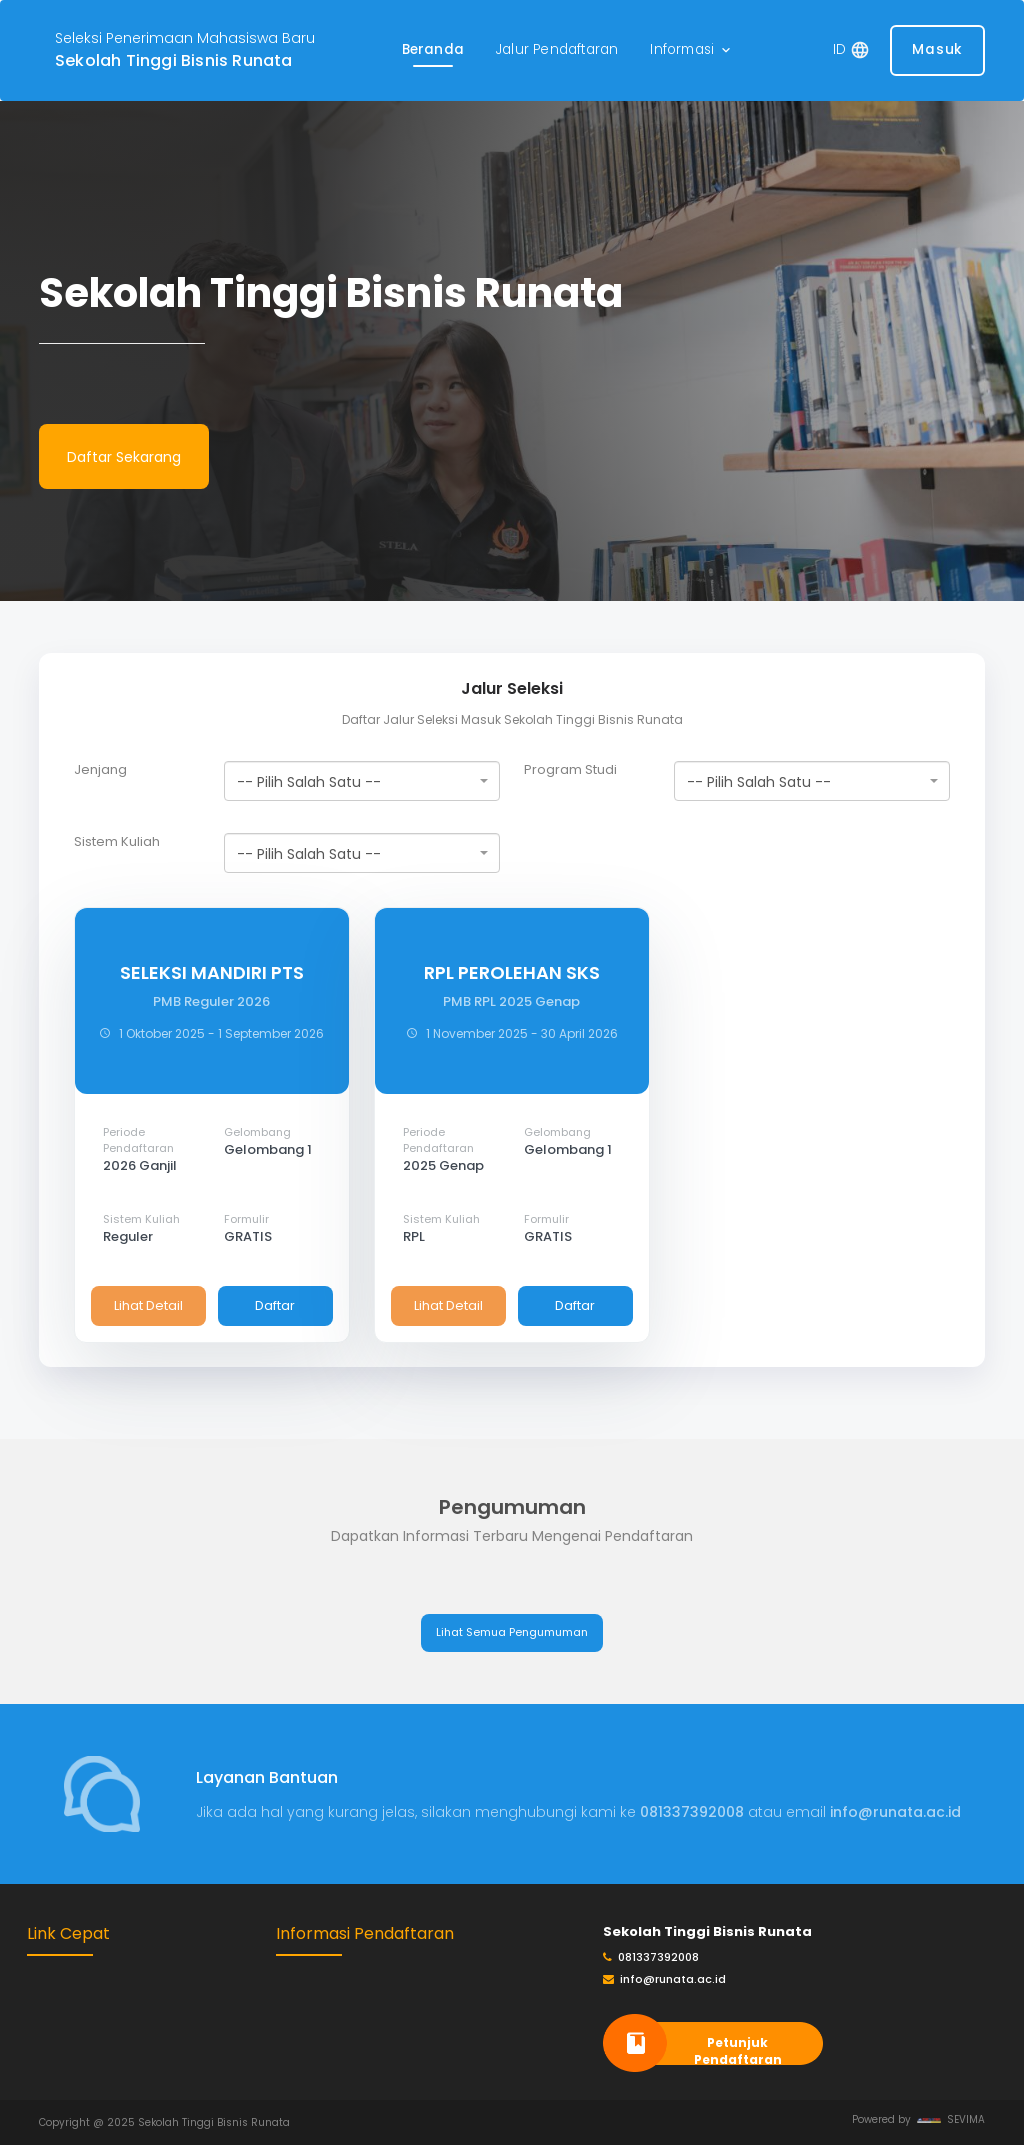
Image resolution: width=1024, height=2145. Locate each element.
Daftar (275, 1305)
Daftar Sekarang (124, 457)
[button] (692, 50)
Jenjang (100, 770)
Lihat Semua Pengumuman (512, 1632)
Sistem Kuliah (117, 842)
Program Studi (570, 770)
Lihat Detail (148, 1305)
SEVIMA (951, 2119)
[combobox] (362, 781)
